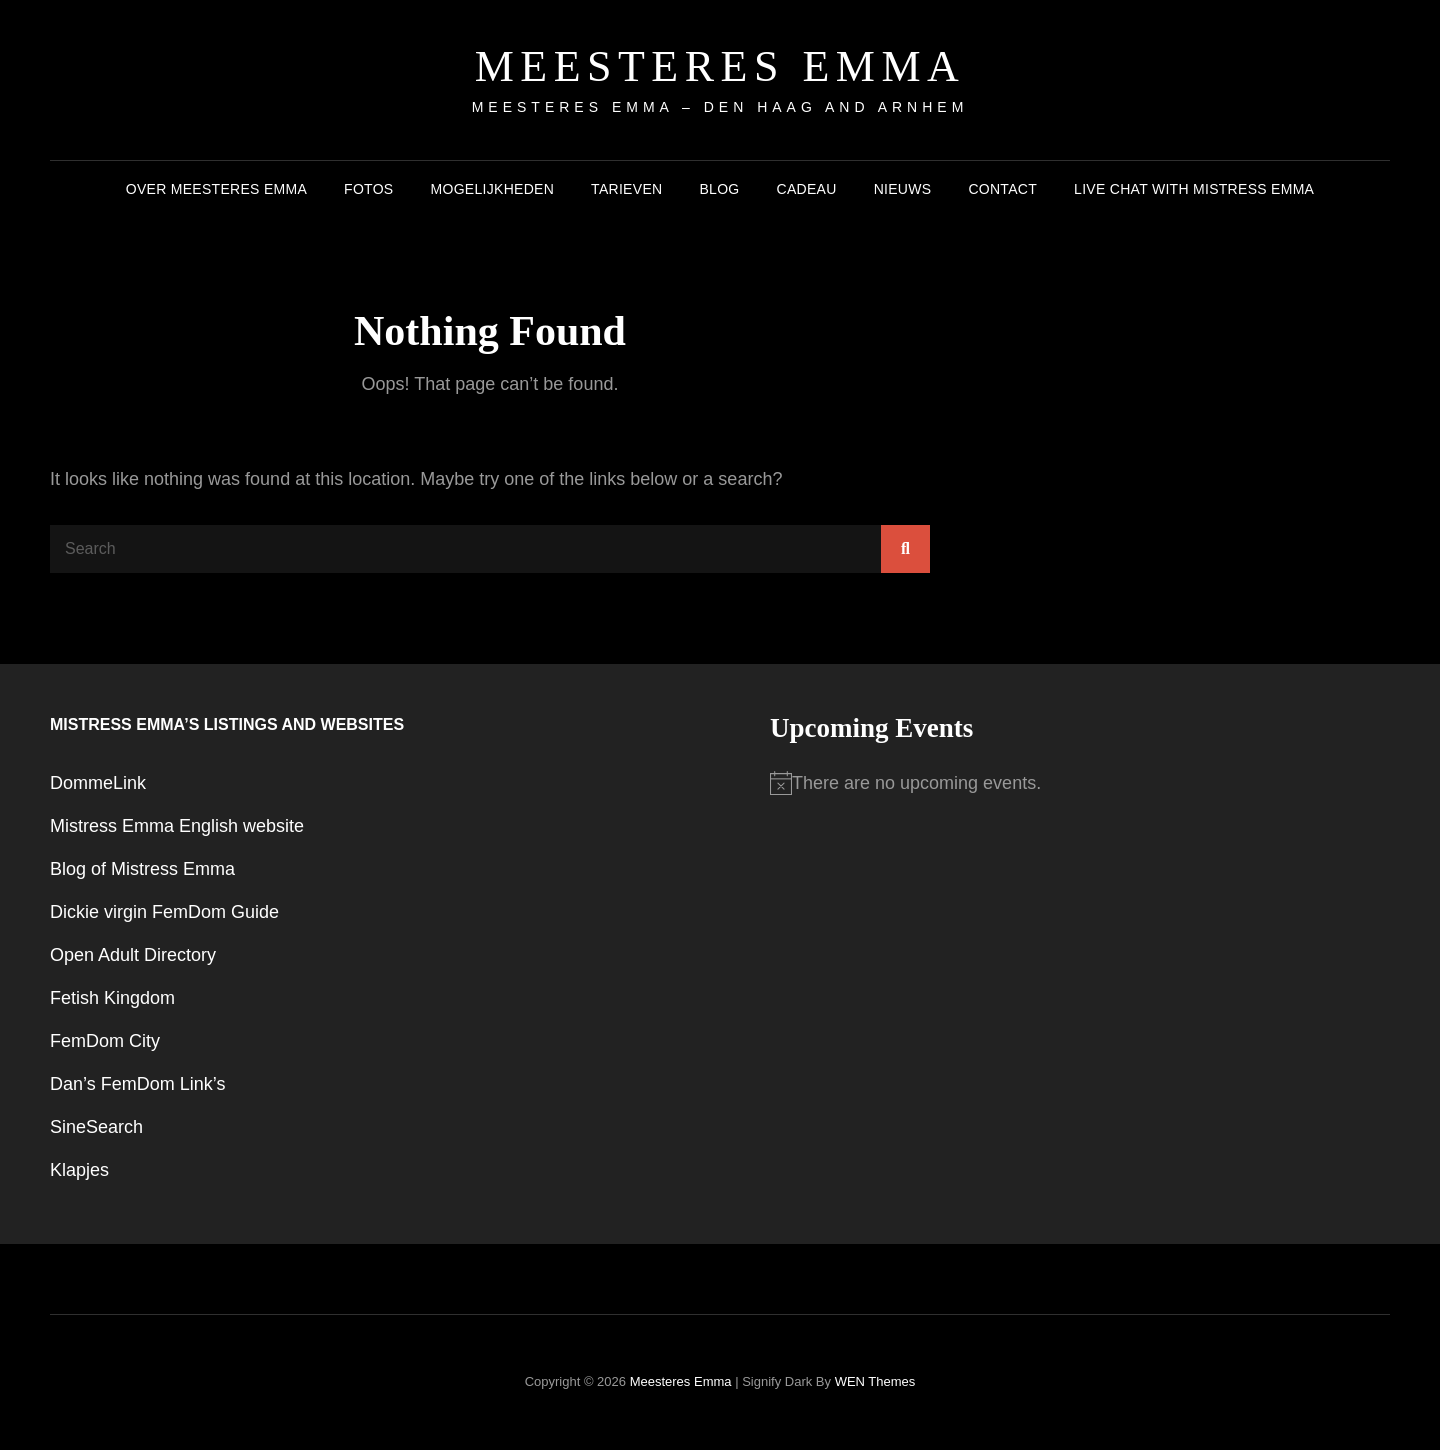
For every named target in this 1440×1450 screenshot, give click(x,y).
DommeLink (98, 783)
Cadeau (807, 189)
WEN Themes (875, 1381)
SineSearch (96, 1127)
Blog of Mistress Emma (142, 869)
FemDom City (105, 1041)
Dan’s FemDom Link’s (137, 1084)
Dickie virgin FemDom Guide (164, 912)
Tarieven (626, 189)
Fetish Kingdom (112, 998)
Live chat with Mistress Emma (1194, 189)
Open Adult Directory (133, 955)
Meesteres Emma (720, 66)
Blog (719, 189)
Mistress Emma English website (177, 826)
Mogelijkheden (493, 189)
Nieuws (903, 189)
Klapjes (79, 1170)
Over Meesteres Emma (216, 189)
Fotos (368, 189)
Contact (1002, 189)
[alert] (1080, 784)
